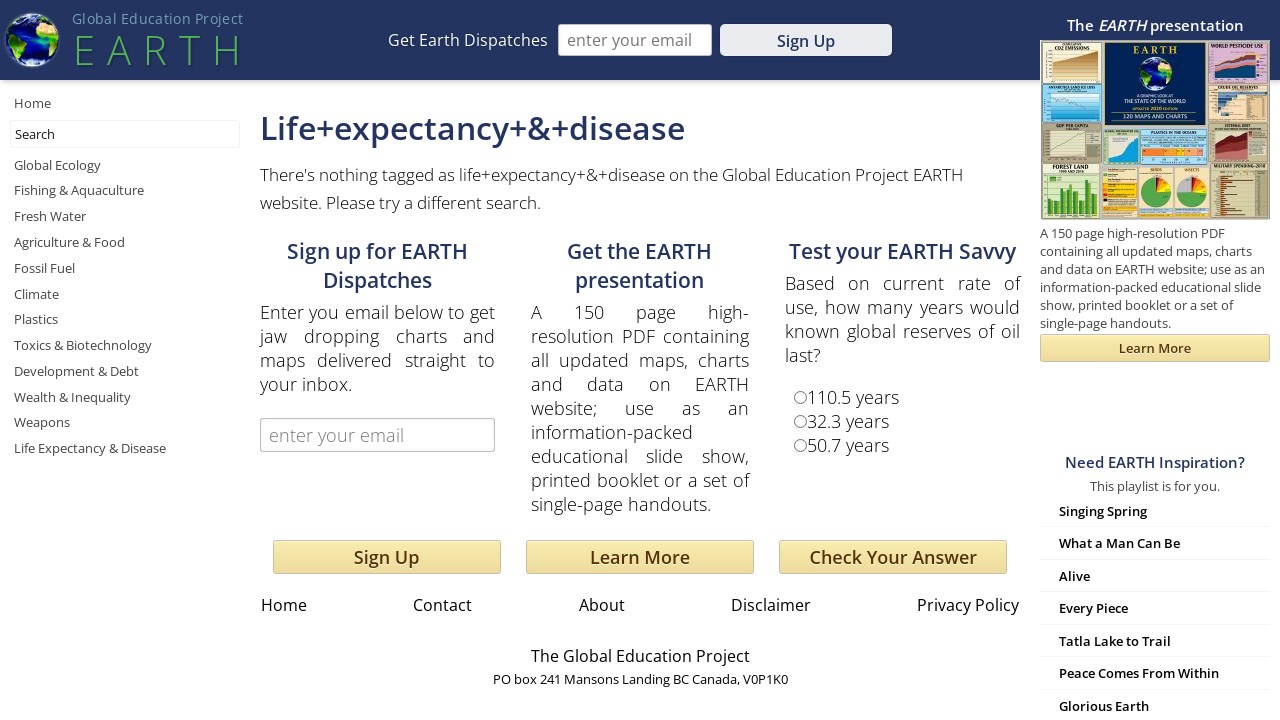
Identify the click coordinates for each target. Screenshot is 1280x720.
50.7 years (848, 445)
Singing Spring (1103, 511)
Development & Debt (76, 371)
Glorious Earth (1104, 706)
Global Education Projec (157, 18)
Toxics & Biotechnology (83, 345)
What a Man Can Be (1119, 543)
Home (32, 103)
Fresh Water (50, 216)
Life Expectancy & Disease (90, 448)
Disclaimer (771, 605)
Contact (442, 605)
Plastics (36, 319)
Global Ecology (57, 165)
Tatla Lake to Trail (1115, 641)
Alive (1074, 576)
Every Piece (1093, 608)
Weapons (42, 422)
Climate (36, 294)
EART (157, 49)
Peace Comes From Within (1139, 673)
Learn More (640, 557)
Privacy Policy (968, 605)
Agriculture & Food (69, 242)
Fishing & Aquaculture (79, 190)
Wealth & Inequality (72, 397)
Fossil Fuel (44, 268)
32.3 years (848, 421)
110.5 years (853, 397)
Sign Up (806, 41)
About (602, 605)
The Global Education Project (640, 656)
